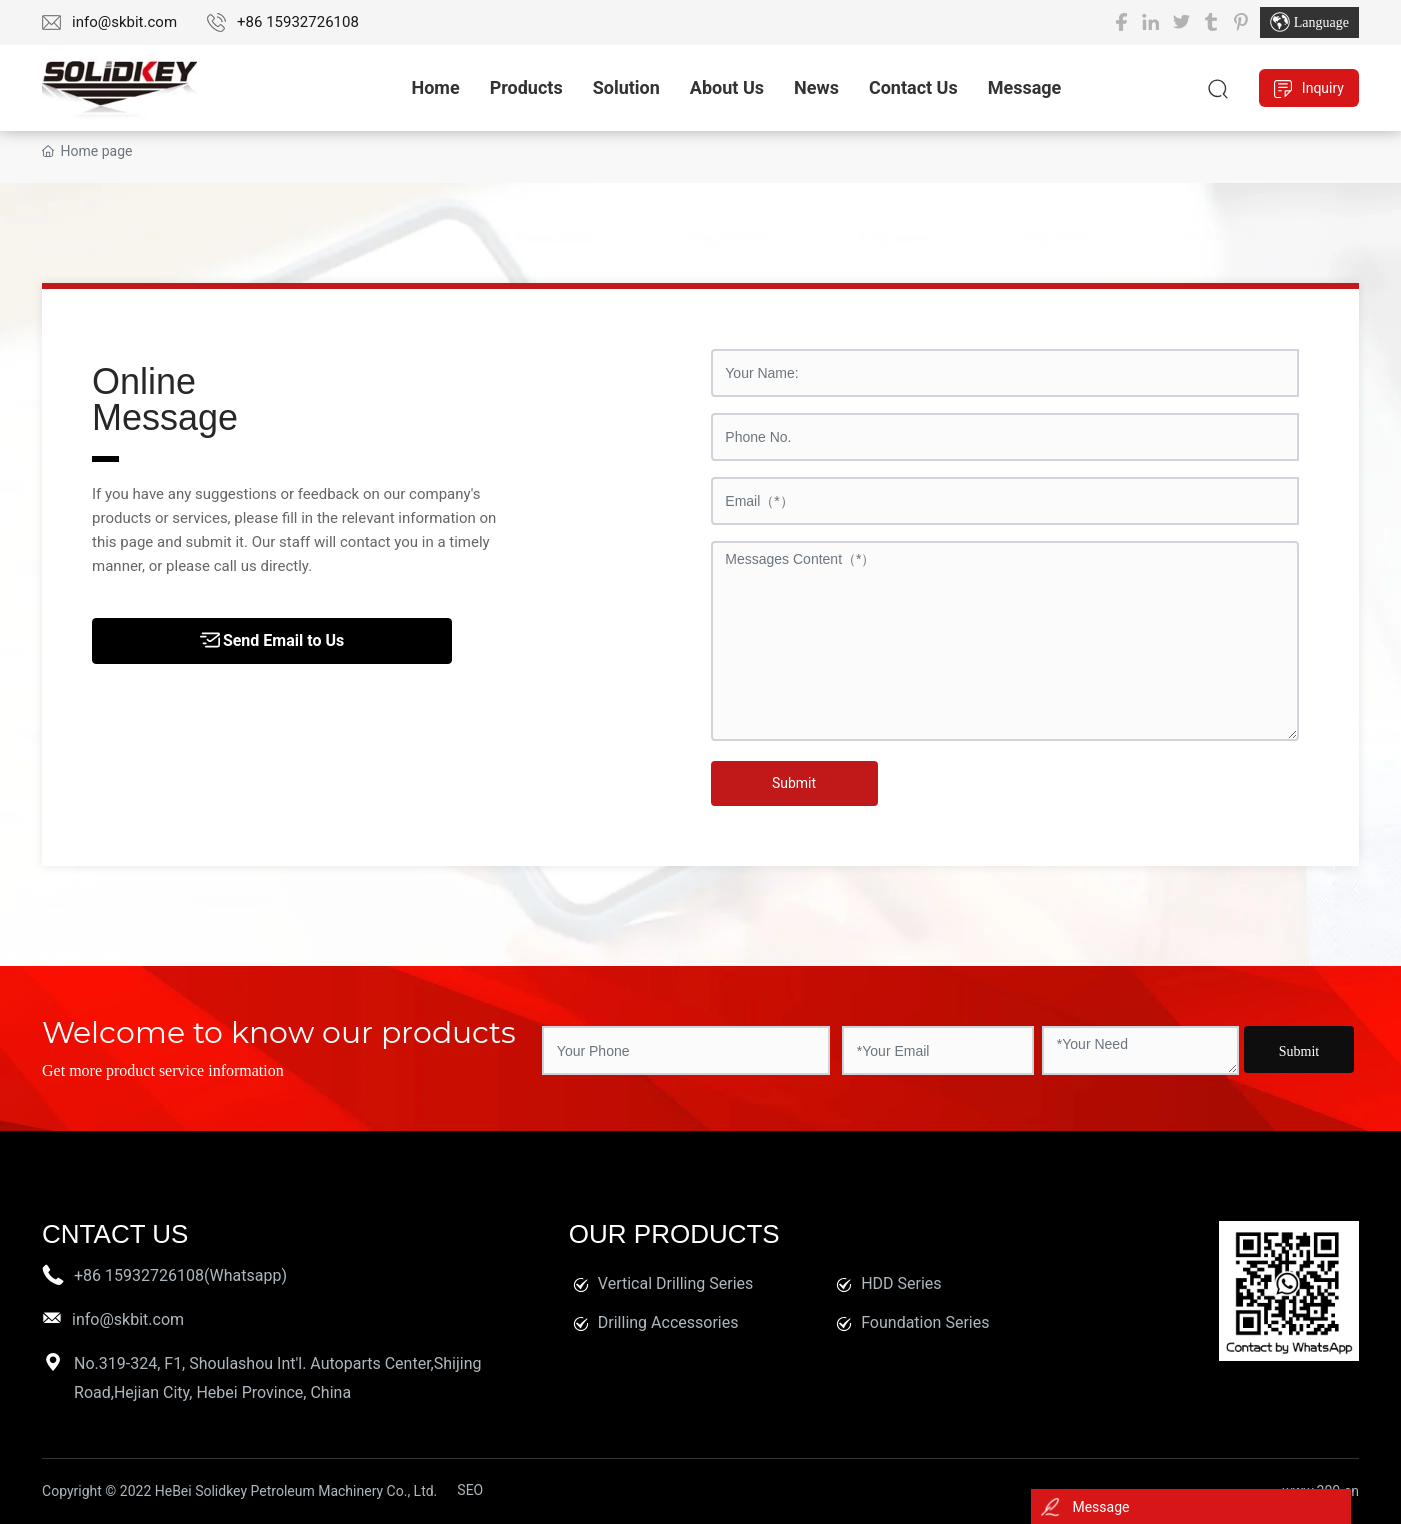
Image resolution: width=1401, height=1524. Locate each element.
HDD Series (901, 1283)
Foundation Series (925, 1322)
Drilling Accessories (668, 1322)
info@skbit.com (124, 22)
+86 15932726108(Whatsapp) (180, 1275)
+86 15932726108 (298, 22)
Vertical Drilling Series (676, 1283)
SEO (470, 1490)
